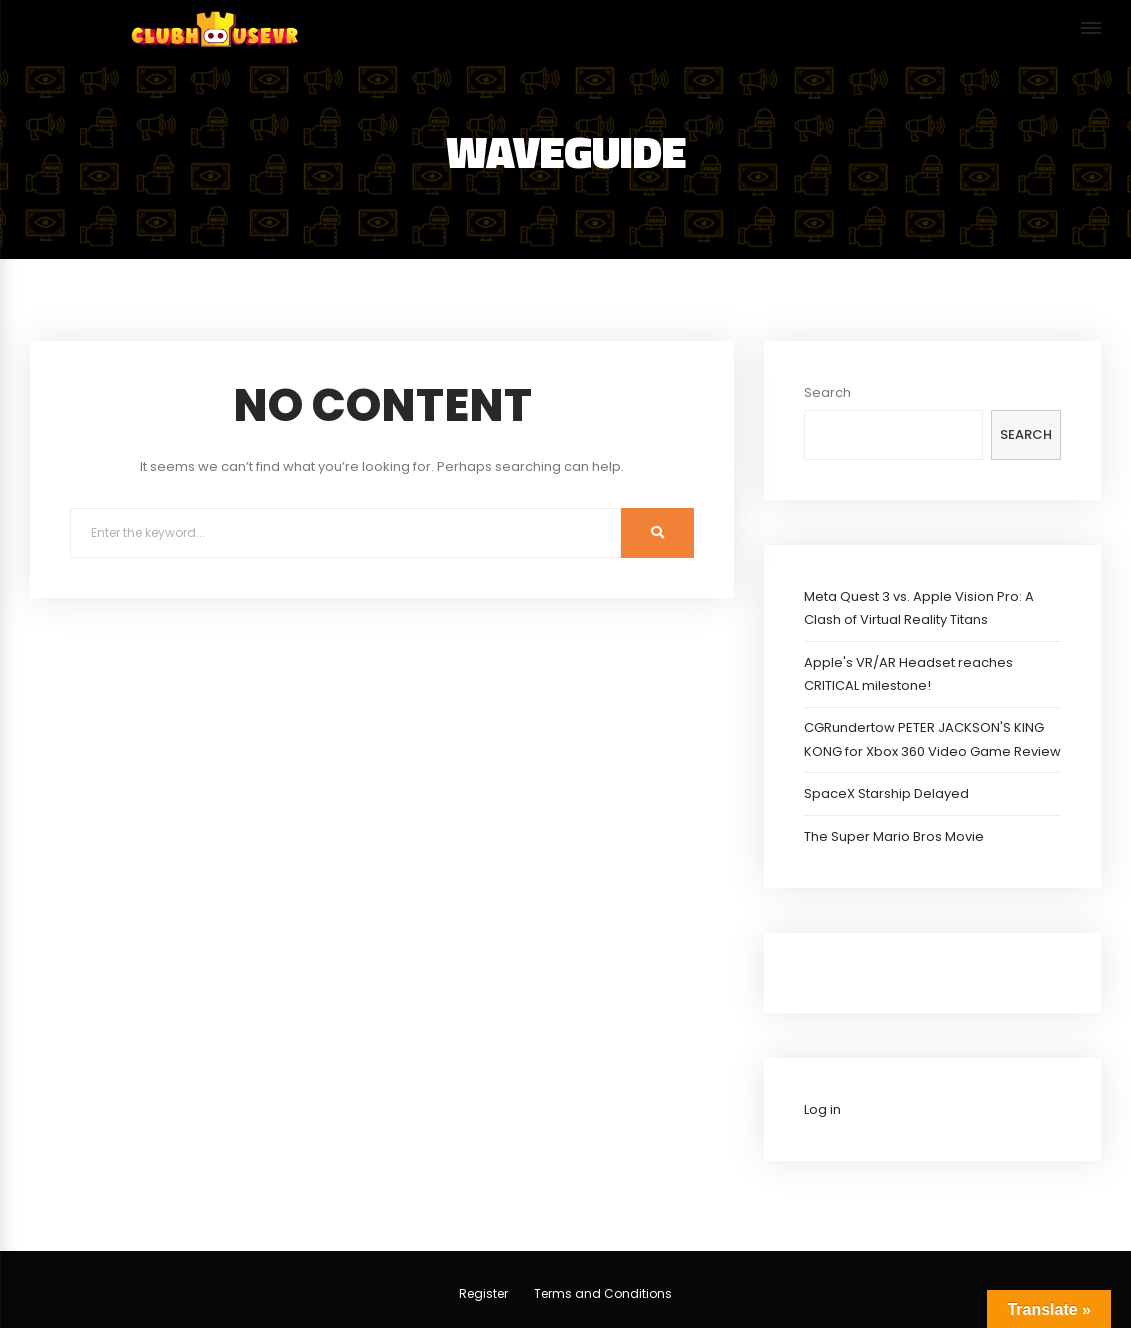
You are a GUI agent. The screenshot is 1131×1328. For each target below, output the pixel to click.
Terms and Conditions (603, 1293)
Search (827, 392)
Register (483, 1293)
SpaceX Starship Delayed (886, 793)
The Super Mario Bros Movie (894, 836)
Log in (822, 1109)
